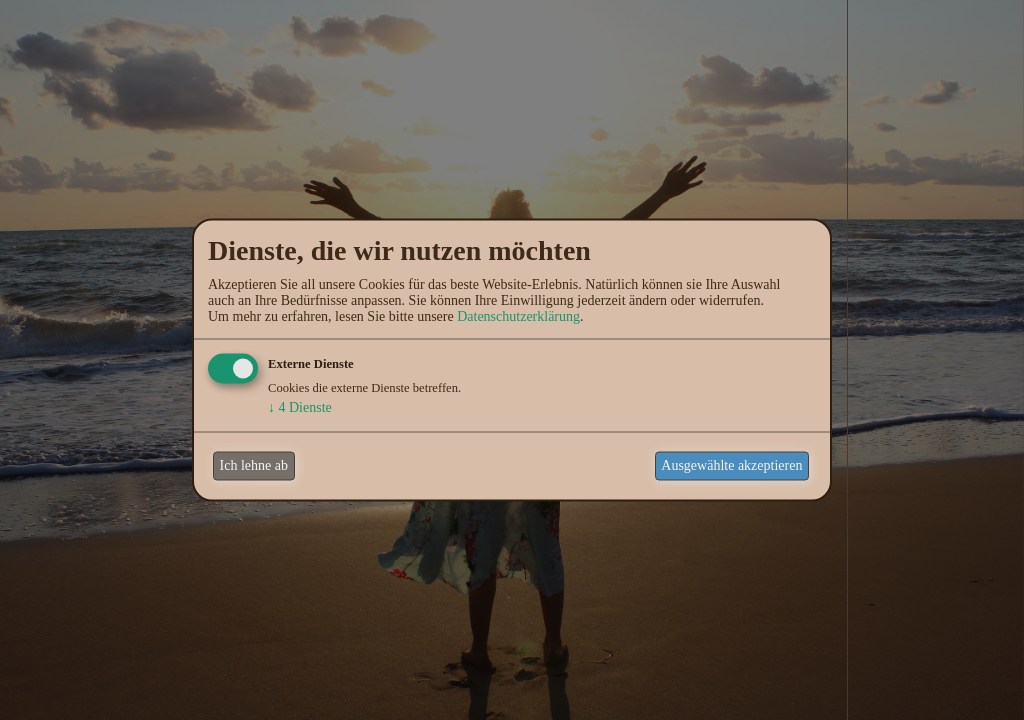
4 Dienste (300, 407)
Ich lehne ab (254, 465)
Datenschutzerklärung (518, 315)
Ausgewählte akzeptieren (731, 465)
